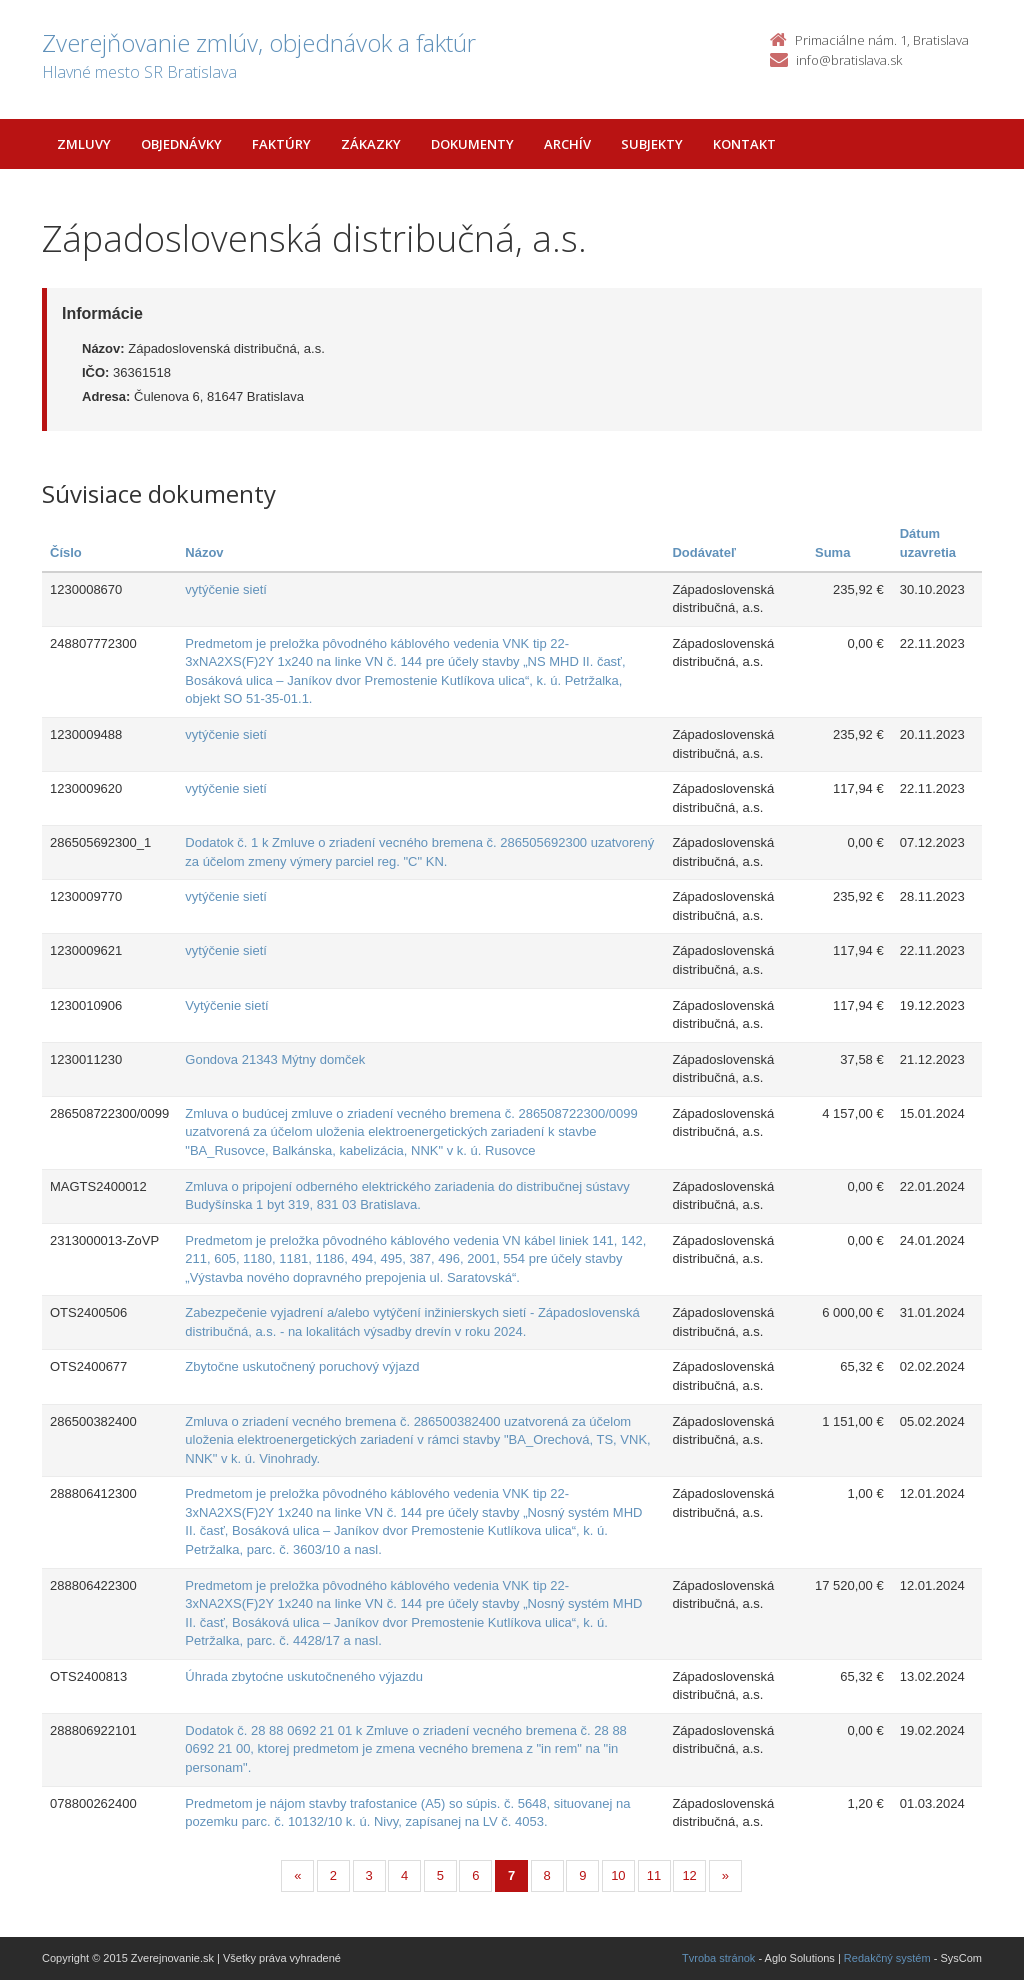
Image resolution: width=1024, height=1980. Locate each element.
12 (689, 1875)
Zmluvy (84, 144)
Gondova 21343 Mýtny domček (275, 1059)
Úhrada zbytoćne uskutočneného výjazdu (304, 1676)
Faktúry (281, 144)
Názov (204, 552)
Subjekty (652, 144)
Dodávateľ (704, 552)
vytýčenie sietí (226, 589)
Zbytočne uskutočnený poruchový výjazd (302, 1366)
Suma (832, 552)
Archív (567, 144)
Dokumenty (472, 144)
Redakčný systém (887, 1958)
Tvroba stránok (718, 1958)
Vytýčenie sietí (226, 1005)
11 (654, 1875)
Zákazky (371, 144)
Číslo (66, 552)
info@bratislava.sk (849, 60)
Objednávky (181, 144)
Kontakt (744, 144)
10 (618, 1875)
